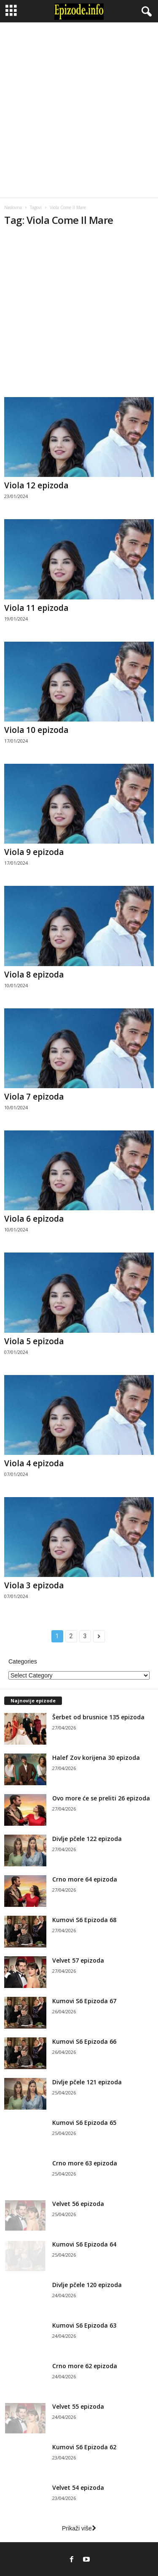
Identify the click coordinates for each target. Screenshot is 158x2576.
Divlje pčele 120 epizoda (87, 2285)
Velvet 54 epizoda (78, 2487)
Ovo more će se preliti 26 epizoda (101, 1798)
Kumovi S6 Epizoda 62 (84, 2447)
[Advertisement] (79, 110)
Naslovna (13, 207)
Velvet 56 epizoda (78, 2204)
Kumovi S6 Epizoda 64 (84, 2244)
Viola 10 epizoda (36, 729)
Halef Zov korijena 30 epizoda (96, 1758)
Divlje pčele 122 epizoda (87, 1839)
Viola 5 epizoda (34, 1341)
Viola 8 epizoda (34, 974)
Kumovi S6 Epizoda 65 (84, 2123)
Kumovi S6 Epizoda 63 (84, 2325)
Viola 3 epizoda (34, 1585)
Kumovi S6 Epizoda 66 (84, 2041)
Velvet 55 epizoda (78, 2406)
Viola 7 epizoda (34, 1096)
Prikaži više (79, 2528)
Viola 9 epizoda (34, 852)
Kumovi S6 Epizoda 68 (84, 1920)
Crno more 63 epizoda (84, 2163)
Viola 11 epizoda (36, 607)
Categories (22, 1661)
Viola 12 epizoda (36, 485)
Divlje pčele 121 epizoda (87, 2082)
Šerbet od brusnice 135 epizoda (98, 1717)
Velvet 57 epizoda (78, 1960)
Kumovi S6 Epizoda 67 (84, 2001)
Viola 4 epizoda (34, 1463)
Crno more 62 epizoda (84, 2366)
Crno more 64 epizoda (84, 1879)
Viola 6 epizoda (34, 1218)
